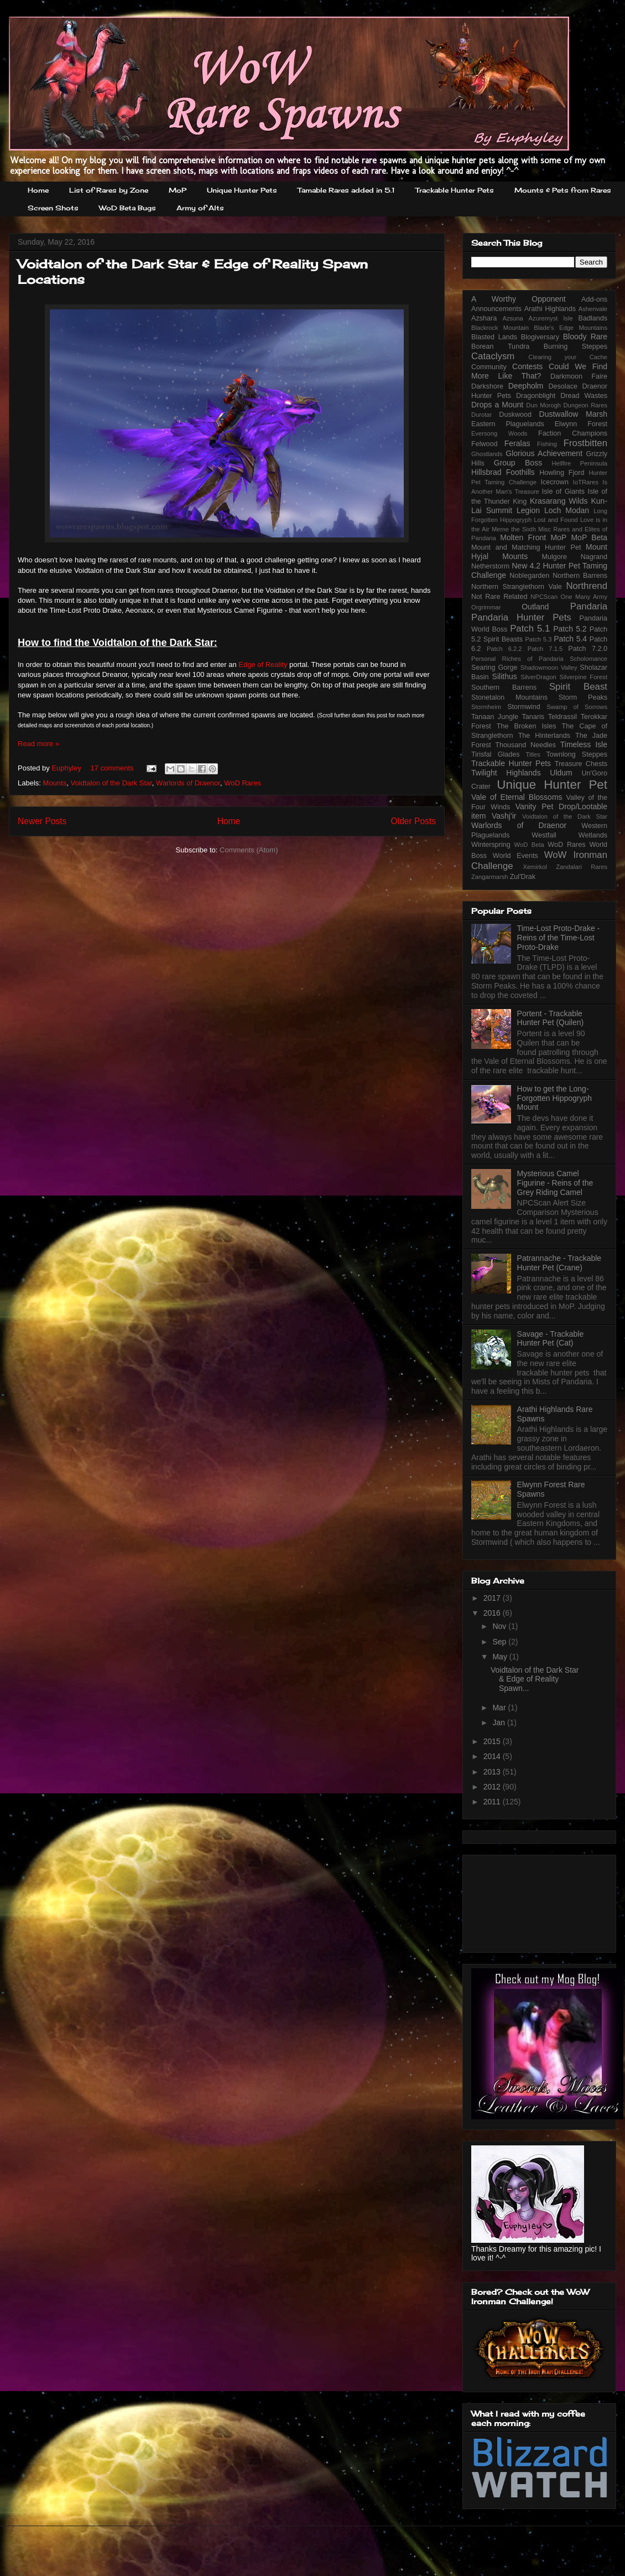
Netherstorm (490, 566)
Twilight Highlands (506, 772)
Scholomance (588, 658)
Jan (499, 1722)
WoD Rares (242, 783)
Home (38, 190)
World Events (515, 856)
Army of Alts (200, 208)
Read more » (38, 743)
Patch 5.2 (569, 628)
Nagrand (594, 557)
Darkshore (487, 386)
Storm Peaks (583, 697)
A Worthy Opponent (518, 298)
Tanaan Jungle (494, 717)
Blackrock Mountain (500, 327)
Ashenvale (593, 309)
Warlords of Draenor (188, 783)
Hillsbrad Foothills (503, 472)
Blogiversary (540, 337)
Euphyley (67, 768)
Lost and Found (556, 519)
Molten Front (523, 537)
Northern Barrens (580, 576)
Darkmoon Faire (578, 376)
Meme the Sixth (514, 529)
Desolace (562, 386)
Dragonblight (535, 396)
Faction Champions (572, 433)
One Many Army (584, 596)
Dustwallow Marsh (573, 414)
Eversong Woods (499, 433)
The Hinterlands (544, 735)
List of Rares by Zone (108, 190)
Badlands (592, 318)
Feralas (517, 443)
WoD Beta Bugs (127, 208)
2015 (493, 1741)
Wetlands (593, 835)
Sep (500, 1641)
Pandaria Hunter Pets (521, 617)
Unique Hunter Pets (242, 190)
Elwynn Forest (581, 424)
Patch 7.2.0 (587, 649)
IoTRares (585, 482)
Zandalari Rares (581, 866)
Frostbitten (585, 443)
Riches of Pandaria (533, 658)
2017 (493, 1598)
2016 (493, 1612)
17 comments (112, 768)
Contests (527, 366)
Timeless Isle (583, 744)
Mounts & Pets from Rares (562, 190)
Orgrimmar (486, 607)
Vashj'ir (504, 815)
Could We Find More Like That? (539, 371)
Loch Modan (566, 510)
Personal (483, 658)
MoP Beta (589, 537)
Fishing (547, 444)
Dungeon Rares (585, 405)
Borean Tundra (500, 346)
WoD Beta (529, 844)
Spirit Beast (578, 686)
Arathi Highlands (550, 309)
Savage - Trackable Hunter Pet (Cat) (550, 1339)
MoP (177, 190)
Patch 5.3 (538, 639)
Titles (533, 754)
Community (489, 367)
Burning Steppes (575, 346)
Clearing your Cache (567, 357)
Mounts (55, 783)
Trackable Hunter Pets (454, 190)
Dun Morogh (543, 405)
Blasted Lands (494, 337)
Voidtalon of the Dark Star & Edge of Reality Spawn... (535, 1679)
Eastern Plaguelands (507, 424)
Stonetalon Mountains (509, 697)
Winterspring (491, 845)
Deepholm (526, 385)
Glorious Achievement (544, 453)
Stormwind (523, 707)
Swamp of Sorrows (576, 707)
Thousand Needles (525, 745)
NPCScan (544, 596)
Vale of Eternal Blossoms (516, 797)
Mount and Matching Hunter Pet (526, 547)
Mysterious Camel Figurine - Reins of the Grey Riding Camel (555, 1183)
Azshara (484, 318)
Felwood (484, 444)
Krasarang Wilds (559, 500)
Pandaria (588, 606)
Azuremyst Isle (551, 318)
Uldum (561, 772)
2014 (493, 1756)
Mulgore (554, 557)
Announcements (496, 309)
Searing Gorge (494, 667)
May (500, 1656)
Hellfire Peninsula (579, 463)
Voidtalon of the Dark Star (111, 783)
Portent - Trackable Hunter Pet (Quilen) (550, 1018)
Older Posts (413, 821)
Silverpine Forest (584, 677)
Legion (528, 510)
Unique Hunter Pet (552, 785)
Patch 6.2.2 (504, 648)
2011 (493, 1801)
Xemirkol (535, 866)
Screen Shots (53, 208)
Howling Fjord (561, 473)
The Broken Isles (526, 726)
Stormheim (486, 707)
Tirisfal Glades (495, 754)
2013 (493, 1771)
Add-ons (594, 299)
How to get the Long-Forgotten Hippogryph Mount (554, 1098)
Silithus (504, 676)
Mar (500, 1707)
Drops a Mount (497, 404)
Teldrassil (562, 717)
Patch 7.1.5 (545, 648)
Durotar (481, 414)
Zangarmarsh (489, 876)
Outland (535, 606)
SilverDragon (538, 677)
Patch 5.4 (570, 638)
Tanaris (533, 717)
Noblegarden (529, 576)
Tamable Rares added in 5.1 (346, 190)
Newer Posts (42, 821)
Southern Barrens (504, 687)
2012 (493, 1786)
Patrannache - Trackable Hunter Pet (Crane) (559, 1263)
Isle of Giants (563, 491)
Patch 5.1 (530, 628)
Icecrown (555, 482)
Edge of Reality (262, 664)
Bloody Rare (585, 336)
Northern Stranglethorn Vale (516, 587)
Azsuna (512, 318)
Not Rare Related (499, 597)
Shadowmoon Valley (548, 667)
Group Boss (518, 462)
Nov (500, 1626)
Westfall (544, 835)
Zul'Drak (523, 877)
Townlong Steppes (576, 754)
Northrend (586, 586)
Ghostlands (487, 454)
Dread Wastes (583, 396)
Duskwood (515, 414)
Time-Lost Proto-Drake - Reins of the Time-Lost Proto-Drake (558, 937)
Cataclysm (492, 356)
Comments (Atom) (249, 850)
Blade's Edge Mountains (570, 327)
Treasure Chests (581, 764)
